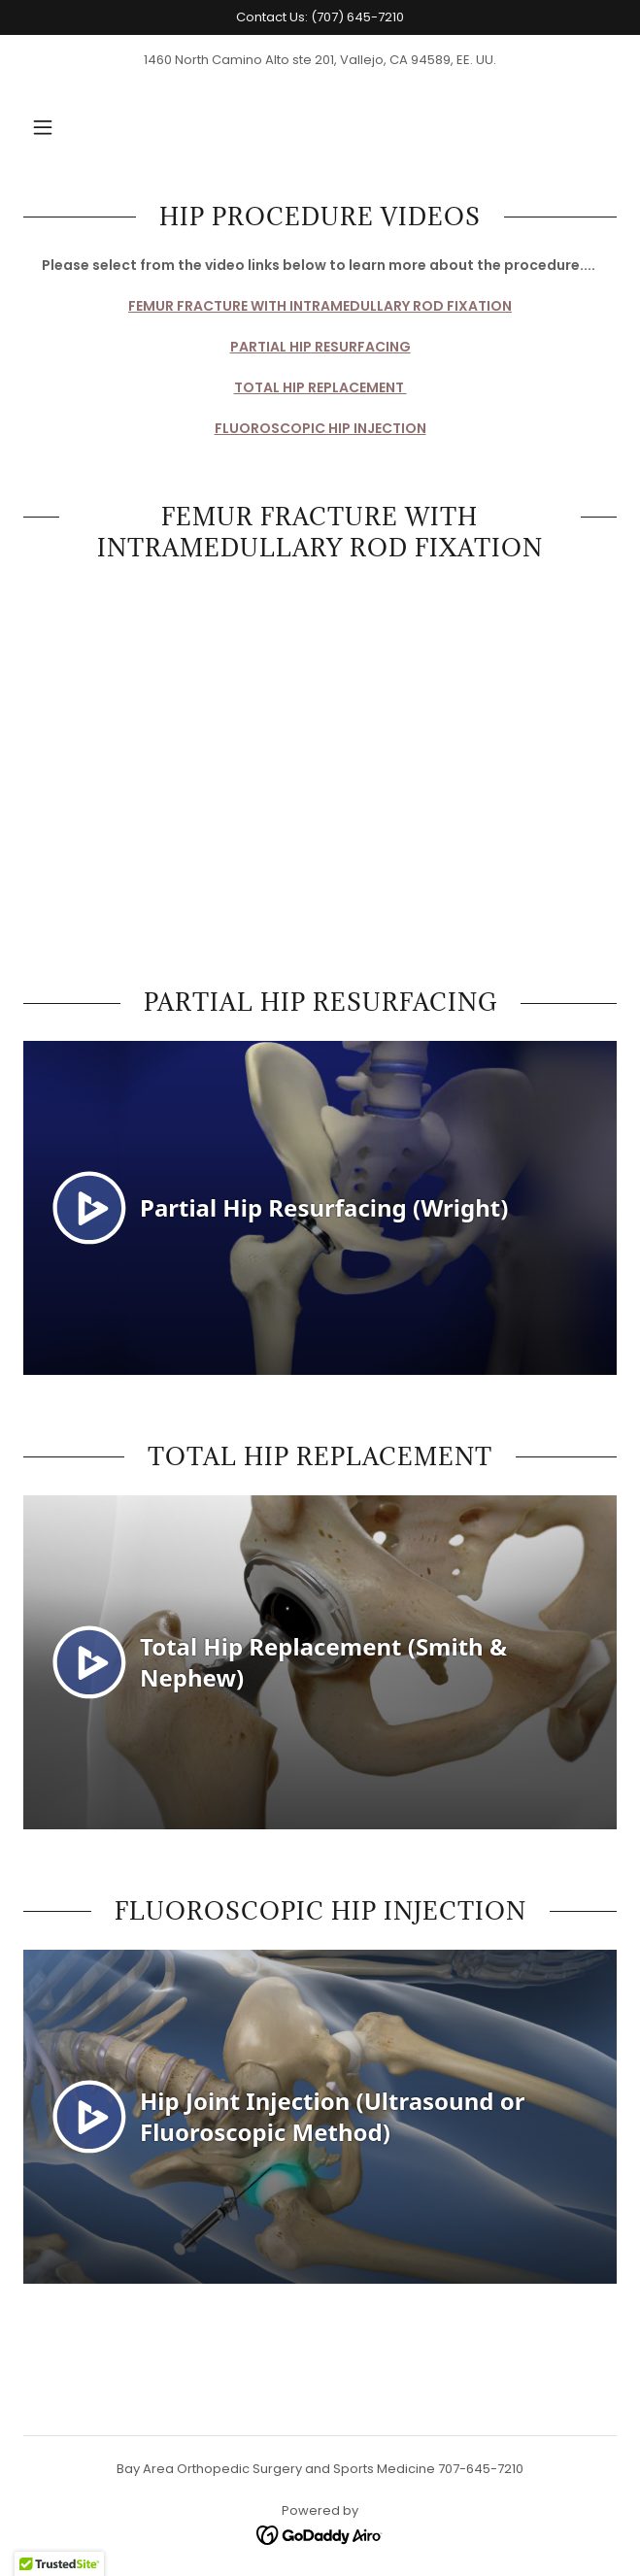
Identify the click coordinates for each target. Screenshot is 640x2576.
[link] (320, 2535)
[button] (42, 127)
